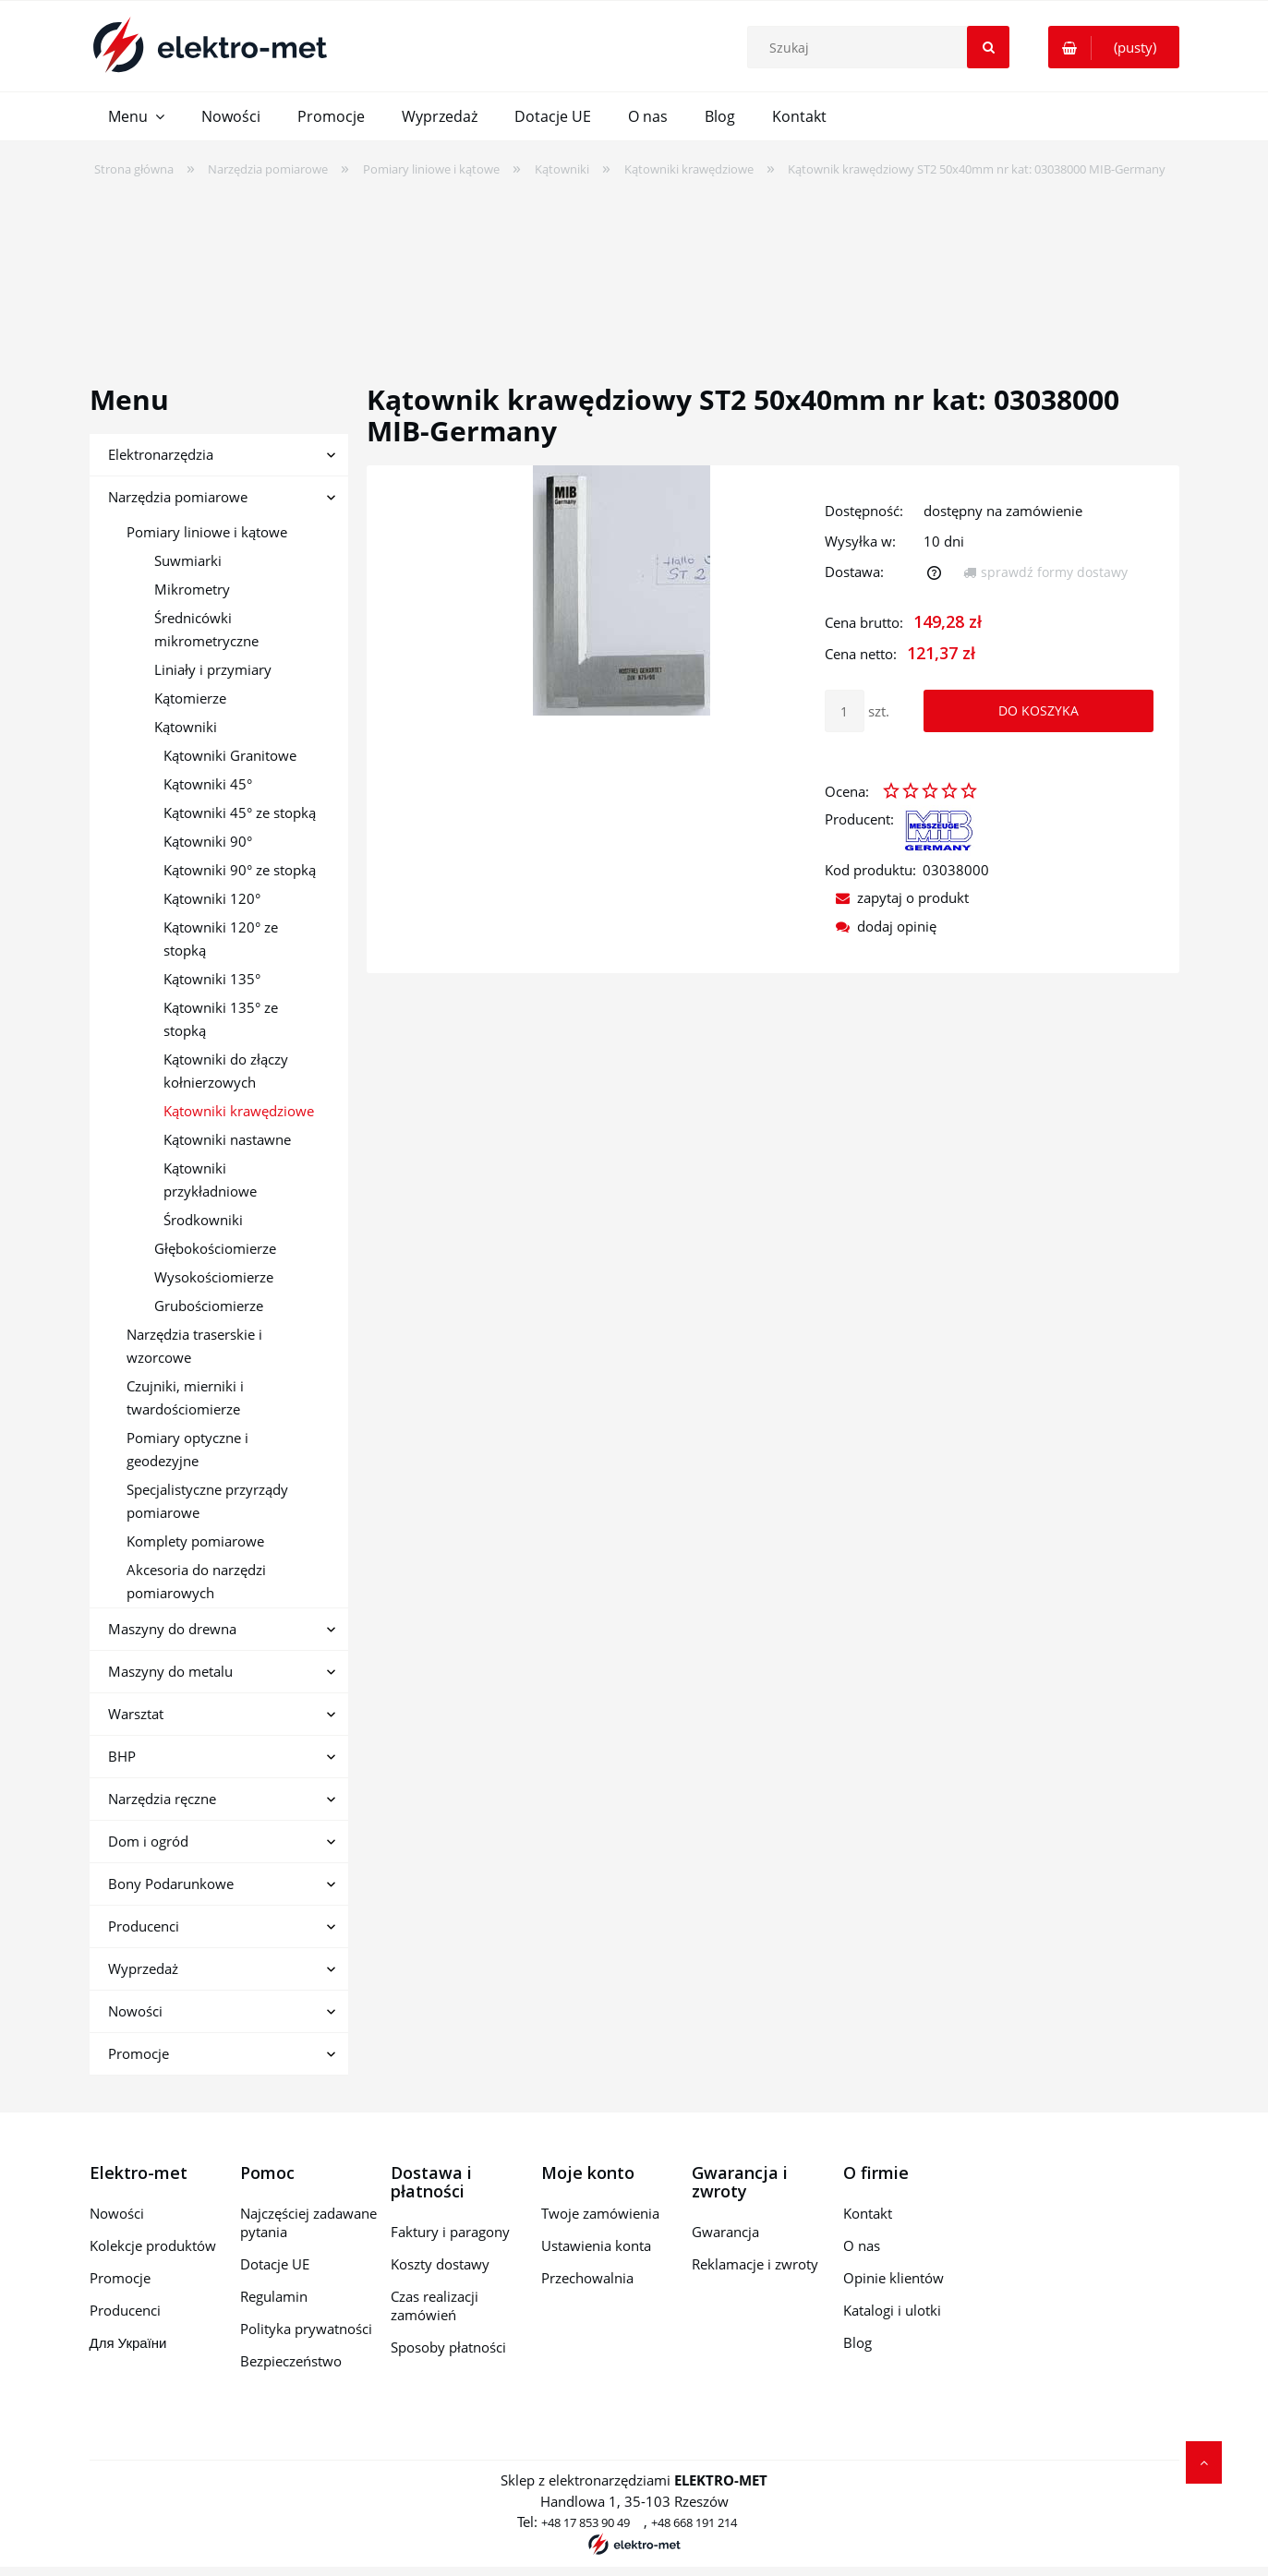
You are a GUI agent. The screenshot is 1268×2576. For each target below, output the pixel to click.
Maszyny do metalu (170, 1671)
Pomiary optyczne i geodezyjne (187, 1449)
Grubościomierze (208, 1305)
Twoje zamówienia (600, 2213)
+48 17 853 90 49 (585, 2522)
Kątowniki (185, 726)
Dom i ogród (148, 1841)
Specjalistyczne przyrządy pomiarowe (207, 1501)
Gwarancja (725, 2231)
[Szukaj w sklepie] (882, 47)
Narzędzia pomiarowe (178, 497)
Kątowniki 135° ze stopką (220, 1019)
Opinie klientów (893, 2278)
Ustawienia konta (596, 2245)
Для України (128, 2342)
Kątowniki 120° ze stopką (220, 938)
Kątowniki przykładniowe (210, 1179)
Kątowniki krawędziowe (238, 1110)
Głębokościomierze (215, 1248)
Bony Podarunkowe (171, 1883)
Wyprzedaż (143, 1968)
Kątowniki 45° (207, 784)
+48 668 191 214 (694, 2522)
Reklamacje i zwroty (755, 2264)
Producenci (143, 1926)
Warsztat (135, 1713)
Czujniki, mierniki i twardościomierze (185, 1397)
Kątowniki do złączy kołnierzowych (225, 1070)
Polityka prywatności (306, 2328)
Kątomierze (190, 698)
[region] (634, 268)
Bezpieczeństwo (291, 2361)
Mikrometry (192, 589)
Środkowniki (203, 1219)
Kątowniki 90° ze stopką (239, 870)
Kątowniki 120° (211, 898)
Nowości (135, 2011)
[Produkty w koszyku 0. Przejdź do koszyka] (1113, 47)
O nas (861, 2245)
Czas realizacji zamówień (434, 2305)
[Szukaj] (988, 47)
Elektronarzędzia (160, 454)
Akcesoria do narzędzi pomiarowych (196, 1581)
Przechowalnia (587, 2278)
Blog (857, 2342)
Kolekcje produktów (153, 2245)
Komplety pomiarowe (195, 1541)
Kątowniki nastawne (227, 1139)
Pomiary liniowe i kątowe (207, 532)
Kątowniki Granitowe (229, 755)
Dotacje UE (274, 2264)
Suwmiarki (188, 560)
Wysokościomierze (213, 1277)
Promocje (138, 2053)
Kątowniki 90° (207, 841)
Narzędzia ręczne (162, 1798)
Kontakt (867, 2213)
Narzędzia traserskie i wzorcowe (194, 1345)
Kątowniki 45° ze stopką (239, 812)
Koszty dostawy (440, 2264)
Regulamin (274, 2296)
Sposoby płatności (448, 2347)
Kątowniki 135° (211, 978)
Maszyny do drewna (172, 1628)
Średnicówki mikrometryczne (206, 629)
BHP (122, 1756)
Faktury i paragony (450, 2231)
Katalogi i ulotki (892, 2310)
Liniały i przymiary (213, 669)
